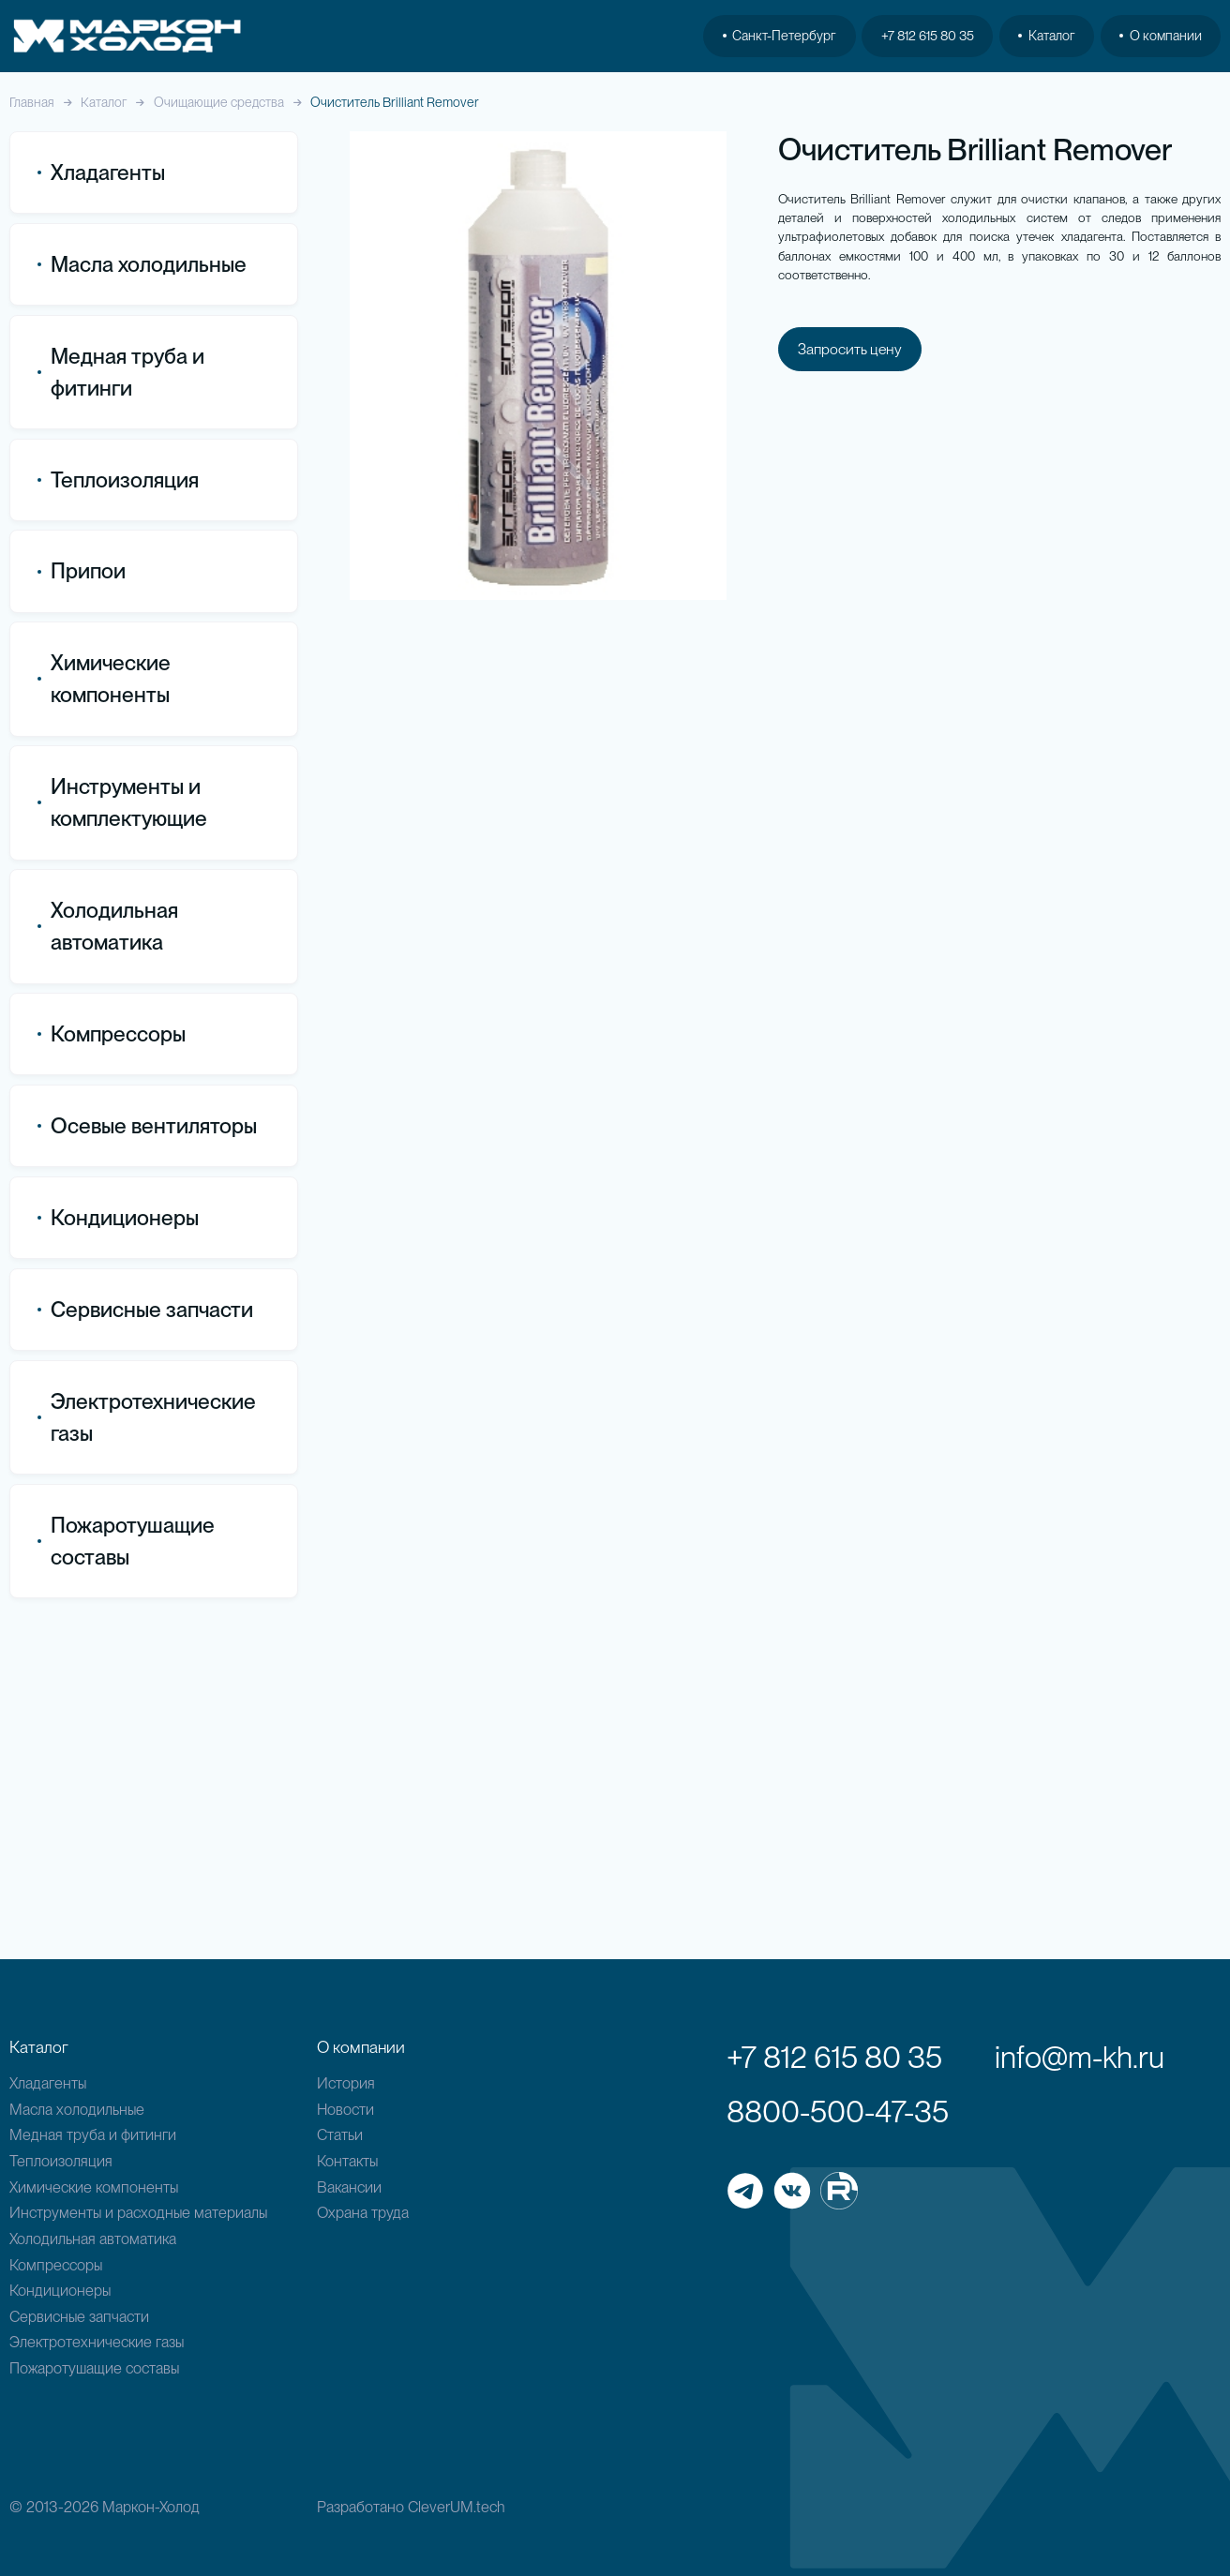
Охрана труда (363, 2212)
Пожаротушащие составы (126, 1871)
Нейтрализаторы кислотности (111, 920)
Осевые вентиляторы (147, 1456)
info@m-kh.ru (1079, 2057)
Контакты (347, 2160)
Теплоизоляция (118, 480)
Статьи (340, 2134)
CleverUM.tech (456, 2506)
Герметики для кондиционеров (107, 828)
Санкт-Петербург (780, 36)
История (346, 2083)
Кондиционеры (118, 1548)
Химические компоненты (93, 2187)
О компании (1160, 36)
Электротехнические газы (147, 1747)
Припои (82, 572)
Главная (31, 103)
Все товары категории (130, 747)
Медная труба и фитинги (92, 2134)
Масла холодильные (76, 2109)
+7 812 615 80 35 (927, 36)
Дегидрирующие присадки (147, 874)
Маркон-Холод (151, 2506)
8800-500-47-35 (838, 2111)
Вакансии (349, 2187)
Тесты (70, 966)
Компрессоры (112, 1364)
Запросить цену (851, 353)
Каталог (104, 103)
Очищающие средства (219, 103)
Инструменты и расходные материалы (138, 2212)
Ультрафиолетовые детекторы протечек (123, 1012)
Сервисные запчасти (79, 2316)
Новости (345, 2109)
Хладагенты (47, 2083)
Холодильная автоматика (92, 2238)
